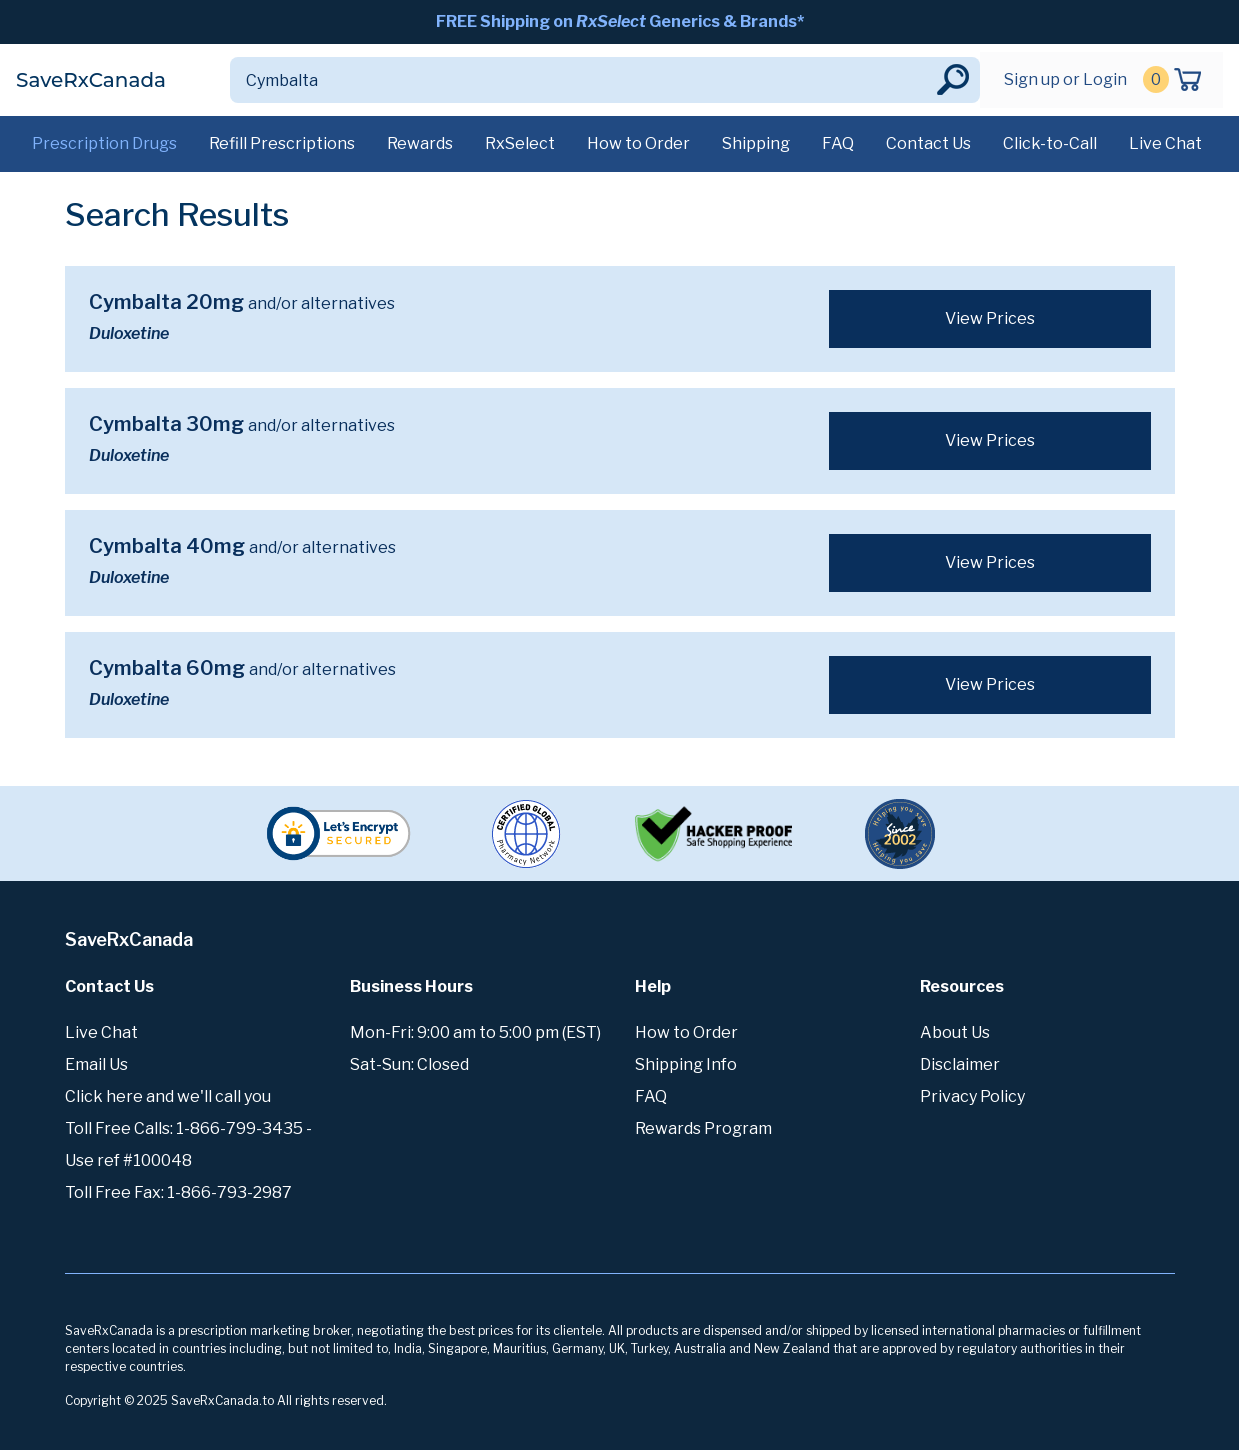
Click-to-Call (1050, 143)
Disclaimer (960, 1064)
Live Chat (1165, 143)
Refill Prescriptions (282, 143)
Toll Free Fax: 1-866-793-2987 (178, 1192)
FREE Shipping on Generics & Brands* (620, 21)
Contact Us (928, 143)
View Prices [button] (990, 318)
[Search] (581, 80)
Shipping (756, 143)
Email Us (96, 1064)
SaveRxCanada (91, 80)
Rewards (420, 143)
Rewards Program (703, 1128)
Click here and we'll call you (168, 1096)
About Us (955, 1032)
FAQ (838, 143)
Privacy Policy (972, 1096)
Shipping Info (686, 1064)
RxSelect (520, 143)
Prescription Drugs (104, 143)
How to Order (638, 143)
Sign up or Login (1065, 79)
